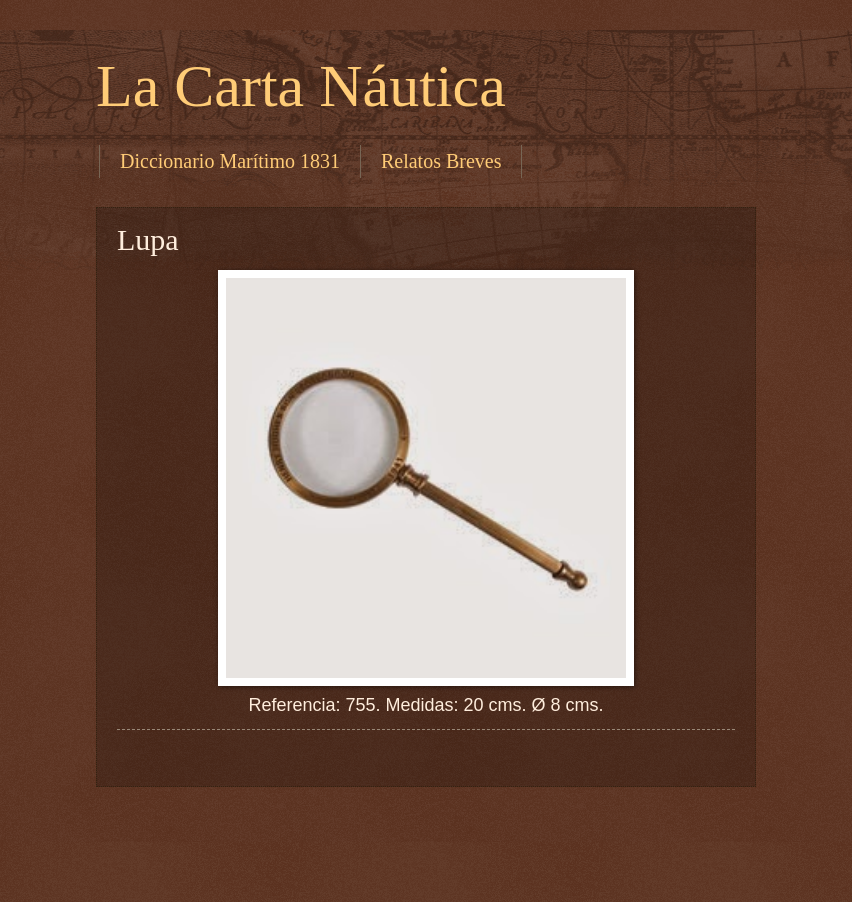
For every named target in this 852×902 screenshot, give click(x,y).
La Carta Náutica (301, 86)
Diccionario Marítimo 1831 (230, 161)
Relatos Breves (441, 161)
